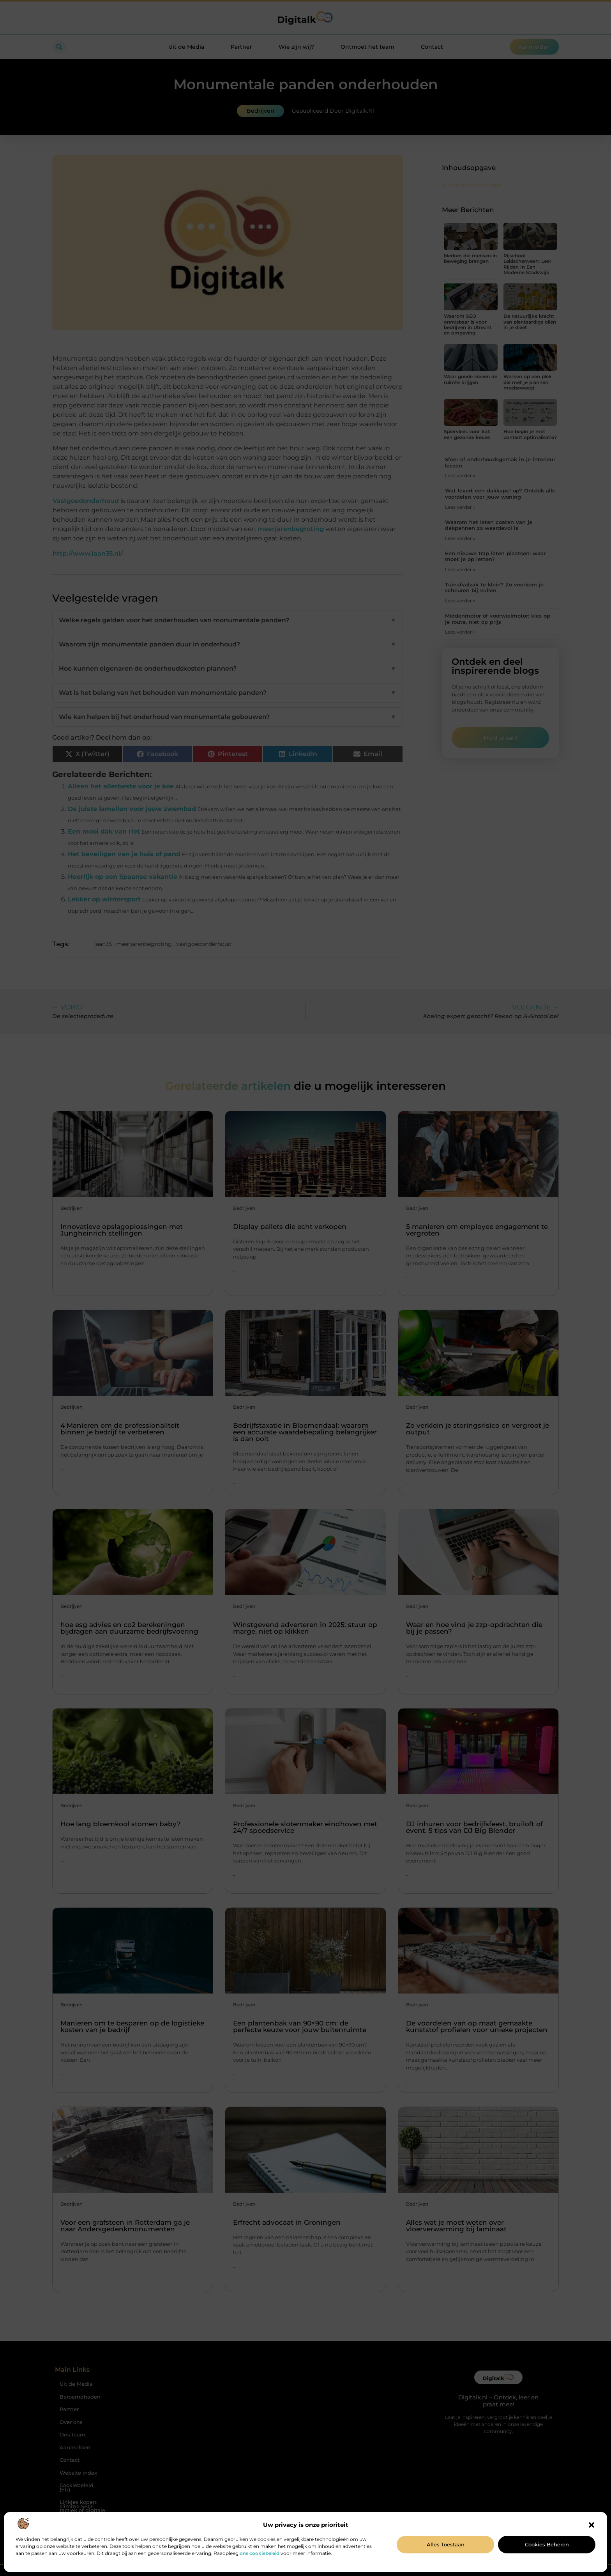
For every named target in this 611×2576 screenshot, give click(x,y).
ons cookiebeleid (259, 2553)
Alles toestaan (445, 2544)
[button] (591, 2525)
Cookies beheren (547, 2544)
